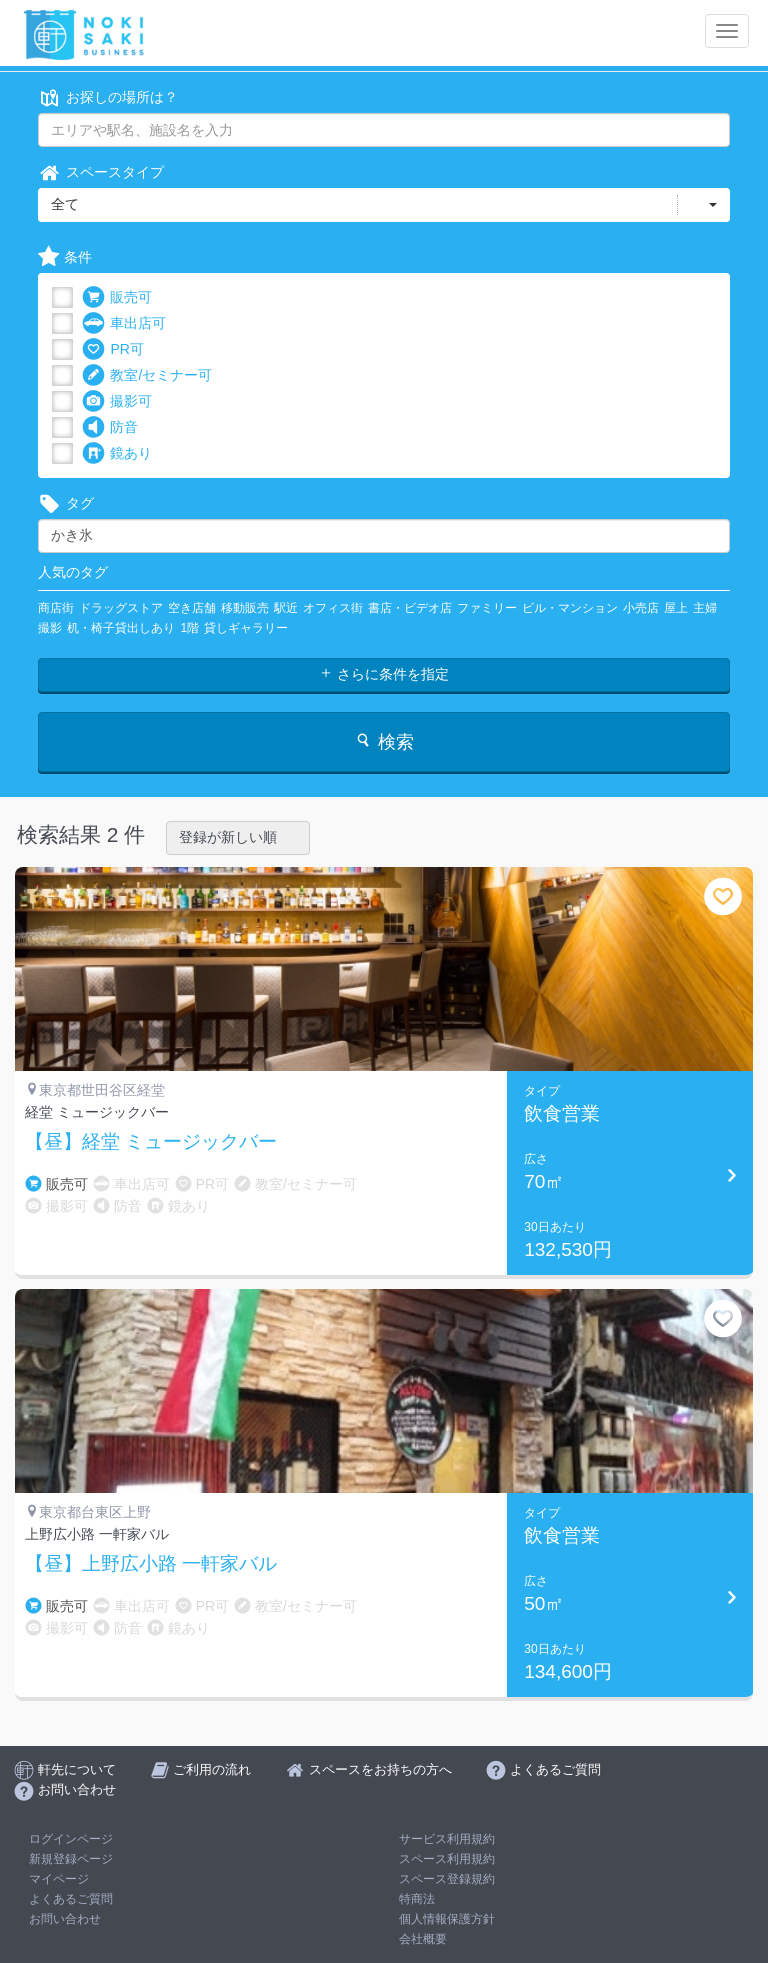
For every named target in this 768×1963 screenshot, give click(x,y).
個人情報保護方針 (447, 1919)
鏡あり (117, 453)
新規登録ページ (71, 1859)
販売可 (117, 297)
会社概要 (423, 1939)
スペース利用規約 (447, 1859)
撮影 (50, 628)
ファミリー (487, 608)
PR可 (112, 349)
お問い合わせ (65, 1919)
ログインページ (71, 1839)
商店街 (56, 608)
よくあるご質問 (71, 1899)
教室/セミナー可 (147, 375)
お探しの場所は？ (108, 97)
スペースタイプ (101, 172)
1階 (189, 628)
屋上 (676, 608)
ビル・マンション (570, 608)
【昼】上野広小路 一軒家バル (151, 1564)
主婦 (705, 608)
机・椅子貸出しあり (121, 628)
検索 (383, 741)
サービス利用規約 (447, 1839)
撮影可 (117, 401)
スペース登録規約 (447, 1879)
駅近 (286, 608)
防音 (110, 427)
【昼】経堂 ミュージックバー (151, 1142)
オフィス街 (333, 608)
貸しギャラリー (246, 628)
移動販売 (245, 608)
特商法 (417, 1899)
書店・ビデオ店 (410, 608)
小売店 (641, 608)
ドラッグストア (121, 608)
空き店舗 (192, 608)
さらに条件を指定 (384, 674)
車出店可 (124, 323)
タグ (66, 503)
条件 (65, 257)
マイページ (59, 1879)
